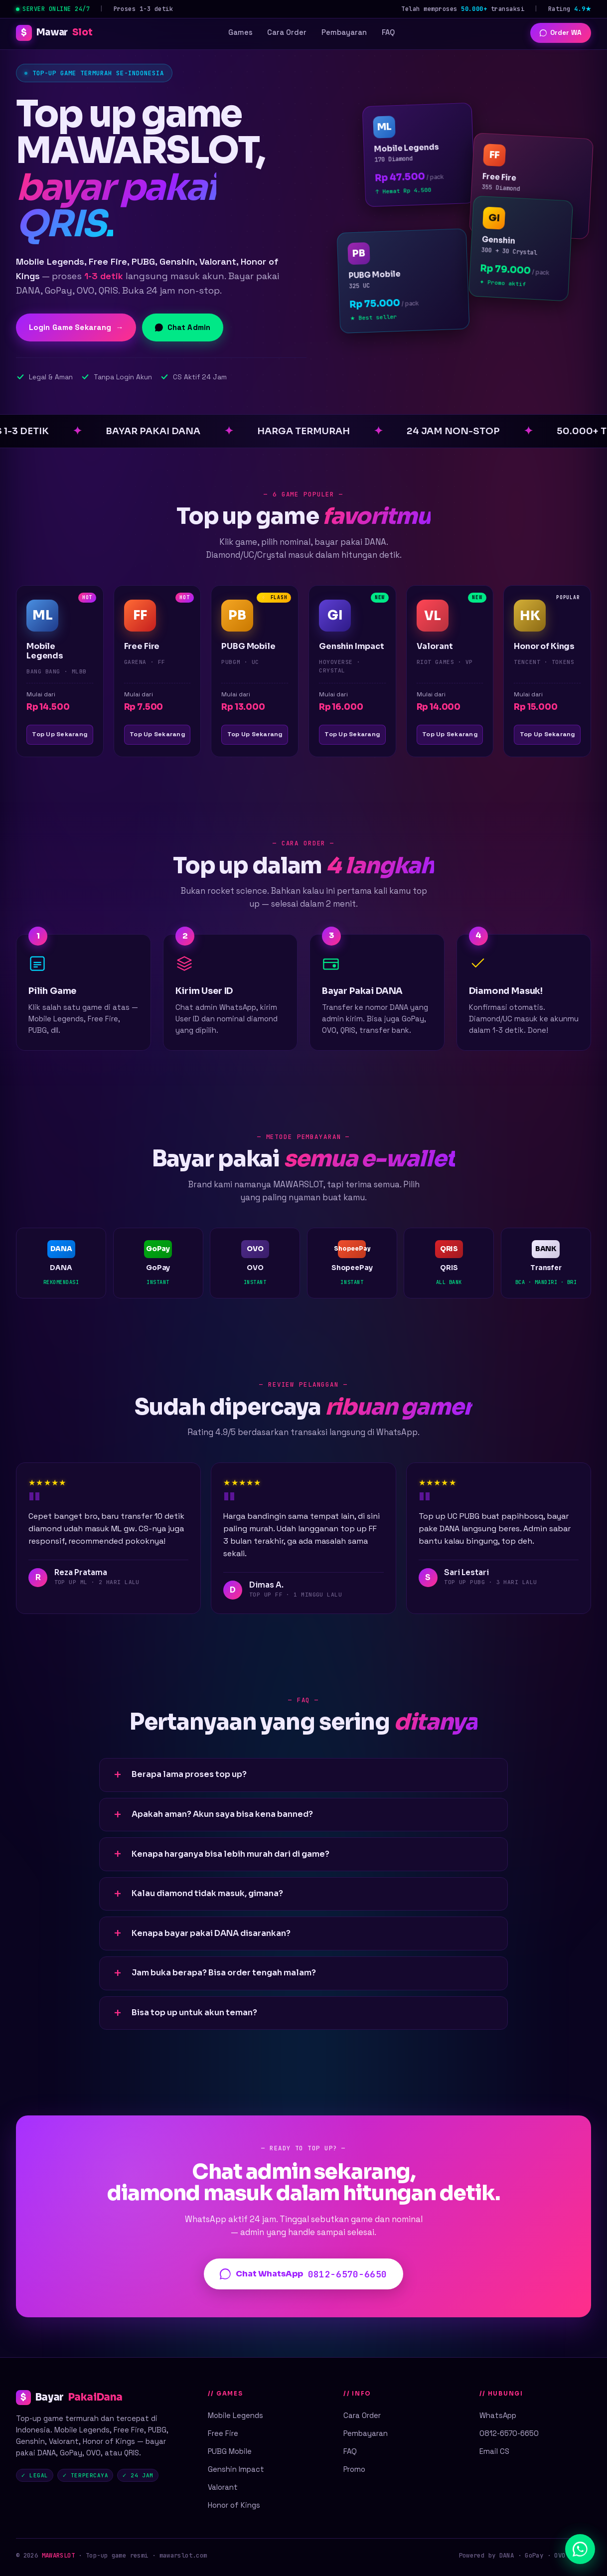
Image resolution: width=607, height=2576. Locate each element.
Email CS (494, 2451)
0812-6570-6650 (509, 2433)
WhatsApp (497, 2415)
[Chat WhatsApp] (580, 2549)
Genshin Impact (236, 2469)
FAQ (388, 32)
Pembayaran (344, 32)
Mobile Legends (235, 2415)
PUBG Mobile (230, 2451)
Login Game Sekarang (76, 327)
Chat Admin (182, 327)
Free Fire (223, 2433)
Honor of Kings (234, 2505)
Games (240, 32)
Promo (354, 2469)
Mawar (54, 33)
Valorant (223, 2487)
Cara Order (286, 32)
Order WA (560, 32)
